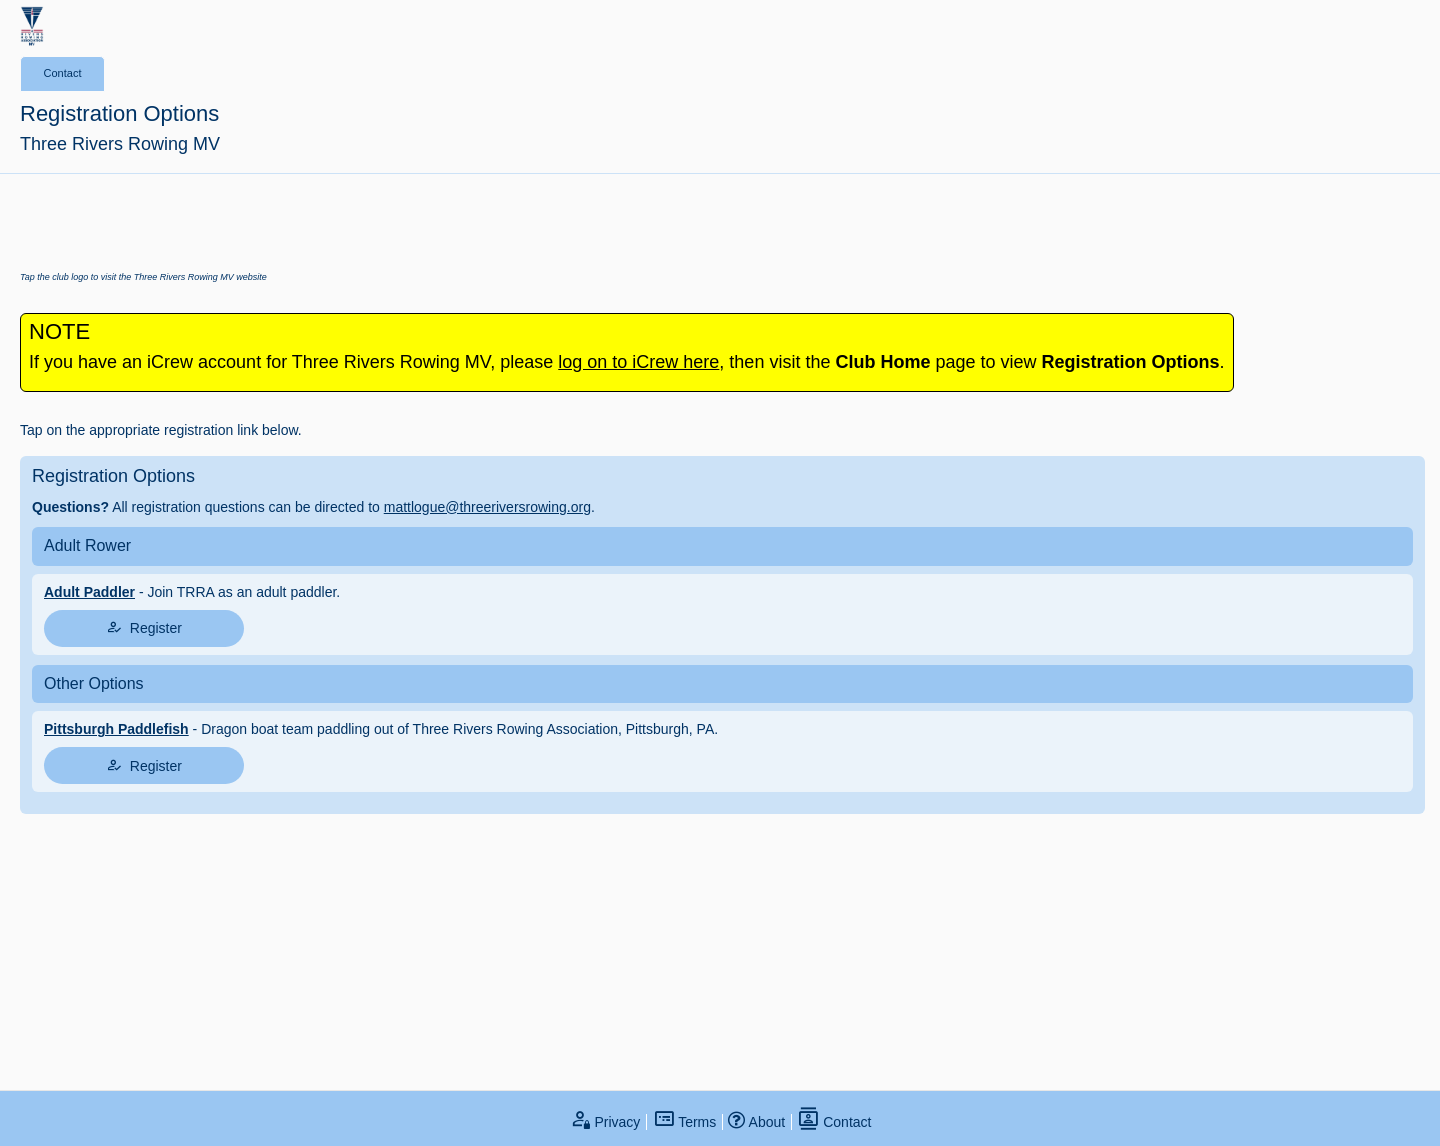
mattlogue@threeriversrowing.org (487, 507)
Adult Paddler (89, 592)
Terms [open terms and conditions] (685, 1122)
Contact (63, 73)
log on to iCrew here (638, 362)
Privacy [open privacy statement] (605, 1122)
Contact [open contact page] (834, 1122)
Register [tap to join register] (144, 627)
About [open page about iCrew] (756, 1122)
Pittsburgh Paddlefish (116, 729)
